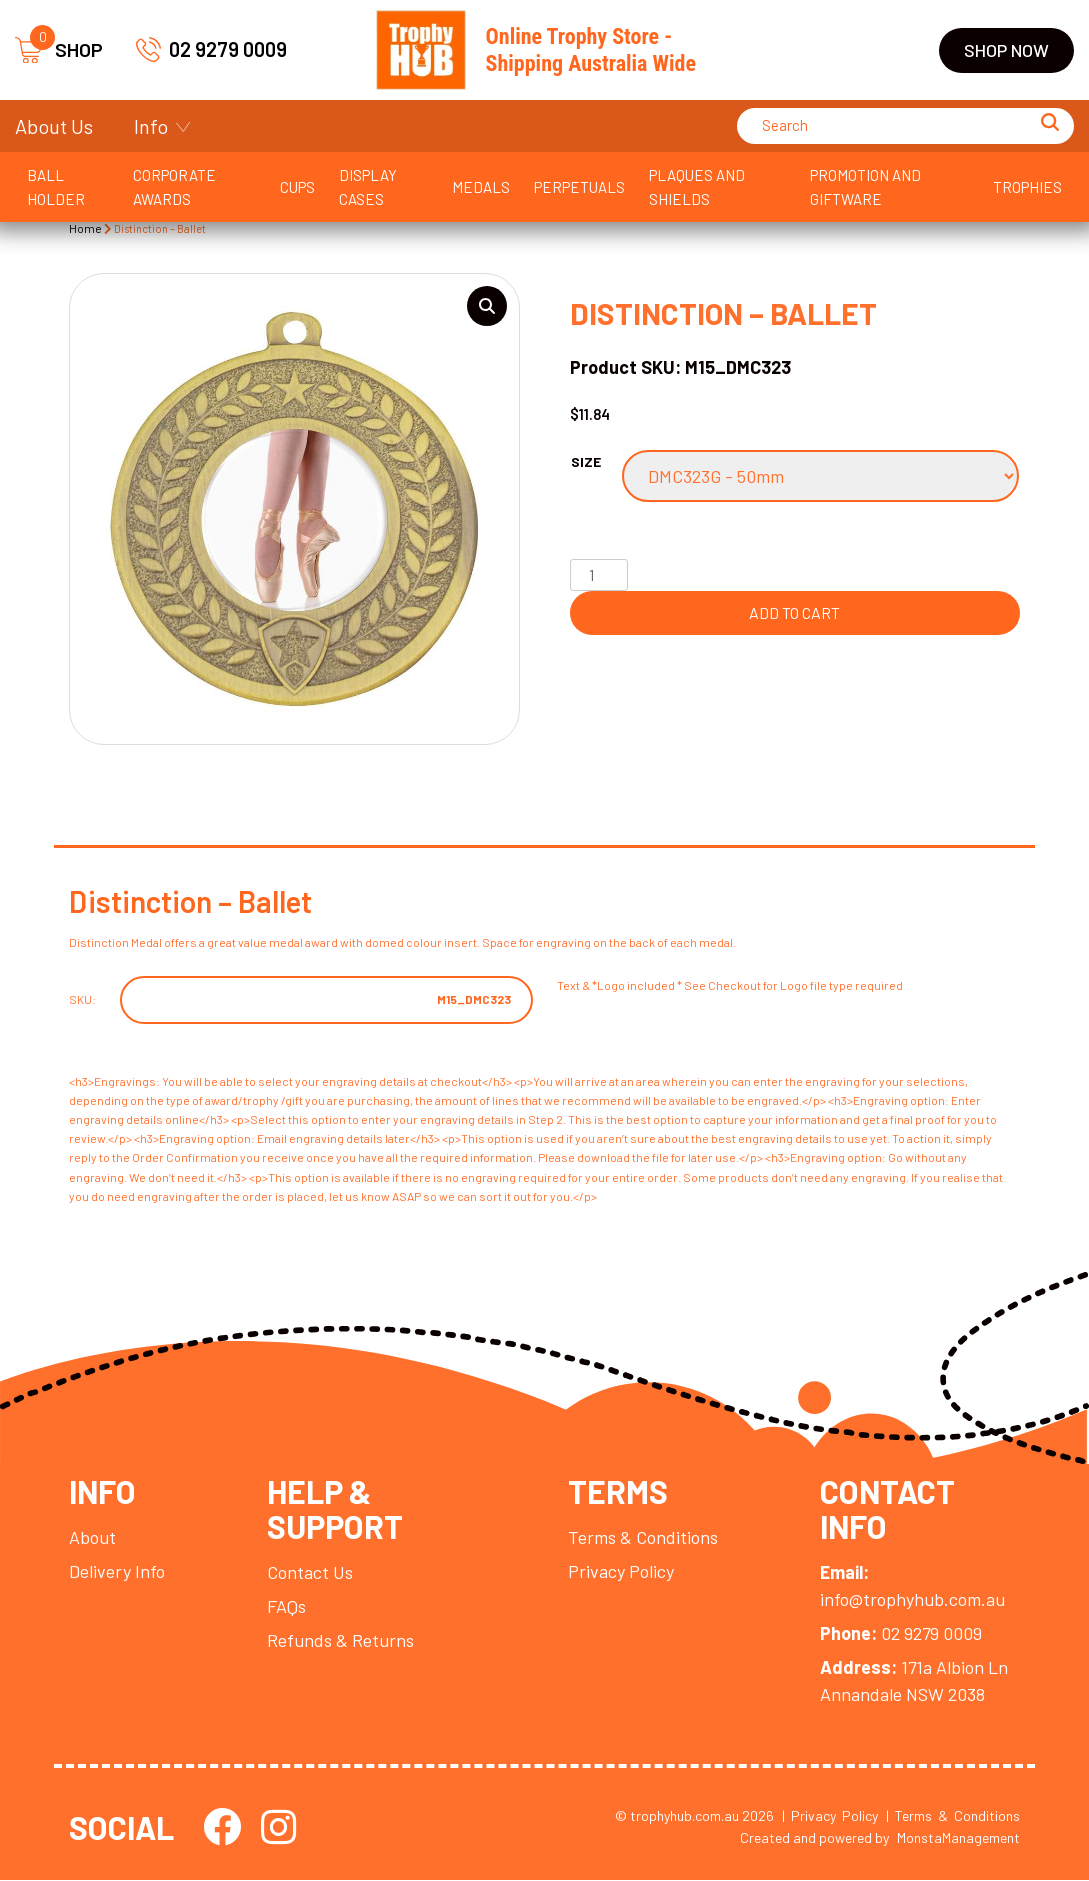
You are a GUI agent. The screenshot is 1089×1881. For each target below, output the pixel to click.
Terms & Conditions (643, 1538)
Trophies (1027, 187)
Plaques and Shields (697, 187)
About (92, 1538)
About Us (54, 126)
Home (85, 228)
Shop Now (1006, 50)
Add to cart (794, 612)
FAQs (286, 1607)
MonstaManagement (958, 1839)
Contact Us (310, 1573)
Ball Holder (56, 187)
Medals (481, 187)
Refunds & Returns (340, 1641)
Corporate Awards (174, 187)
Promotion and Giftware (865, 187)
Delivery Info (117, 1572)
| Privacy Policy (830, 1816)
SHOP (59, 50)
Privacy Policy (621, 1572)
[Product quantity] (599, 575)
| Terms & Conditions (953, 1816)
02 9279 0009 (211, 49)
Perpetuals (579, 187)
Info (151, 126)
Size (586, 461)
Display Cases (368, 187)
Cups (297, 187)
